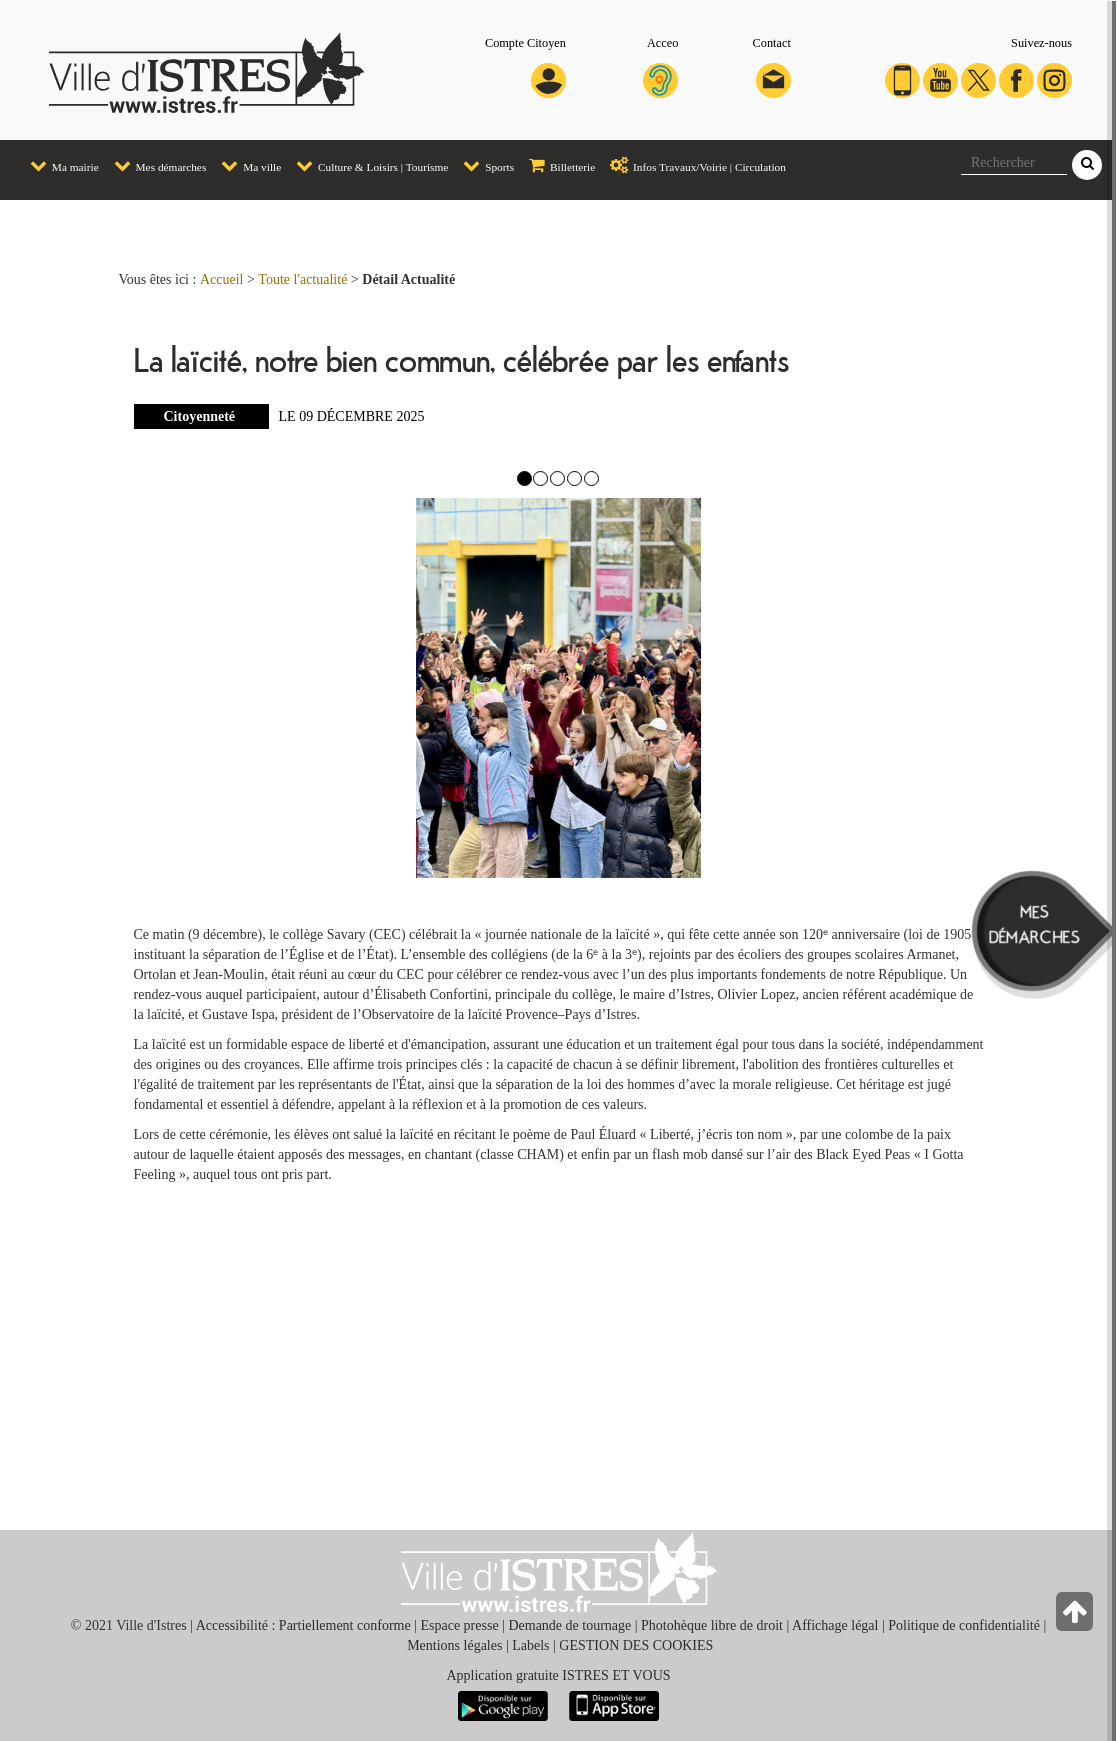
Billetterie (557, 164)
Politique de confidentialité (964, 1625)
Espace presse (459, 1625)
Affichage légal (835, 1625)
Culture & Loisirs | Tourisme (367, 164)
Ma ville (246, 164)
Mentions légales (454, 1645)
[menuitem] (57, 166)
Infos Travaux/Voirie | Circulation (693, 164)
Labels (530, 1645)
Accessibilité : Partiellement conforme (303, 1625)
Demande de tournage (569, 1625)
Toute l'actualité (302, 279)
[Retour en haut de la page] (1076, 1616)
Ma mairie (59, 164)
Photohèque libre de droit (712, 1625)
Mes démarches (155, 164)
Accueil (222, 279)
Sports (483, 164)
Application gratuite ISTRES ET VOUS (558, 1675)
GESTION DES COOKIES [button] (636, 1645)
